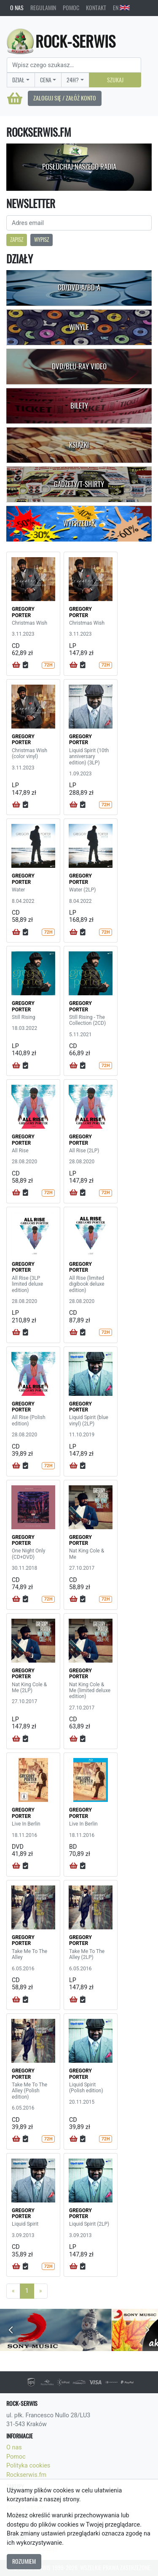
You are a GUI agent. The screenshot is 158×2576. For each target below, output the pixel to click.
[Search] (74, 65)
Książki (79, 445)
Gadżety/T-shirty (79, 484)
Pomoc (71, 7)
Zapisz (16, 239)
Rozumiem (24, 2561)
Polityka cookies (28, 2465)
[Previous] (13, 2291)
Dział (18, 80)
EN (121, 7)
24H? (73, 80)
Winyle (79, 327)
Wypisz (41, 239)
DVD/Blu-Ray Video (79, 366)
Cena (45, 80)
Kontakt (96, 7)
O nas (17, 7)
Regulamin (43, 7)
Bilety (79, 406)
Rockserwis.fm (26, 2474)
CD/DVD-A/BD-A (79, 287)
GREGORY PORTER (23, 612)
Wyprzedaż (79, 523)
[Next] (41, 2291)
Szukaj (115, 80)
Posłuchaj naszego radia (79, 167)
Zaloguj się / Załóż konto (64, 98)
